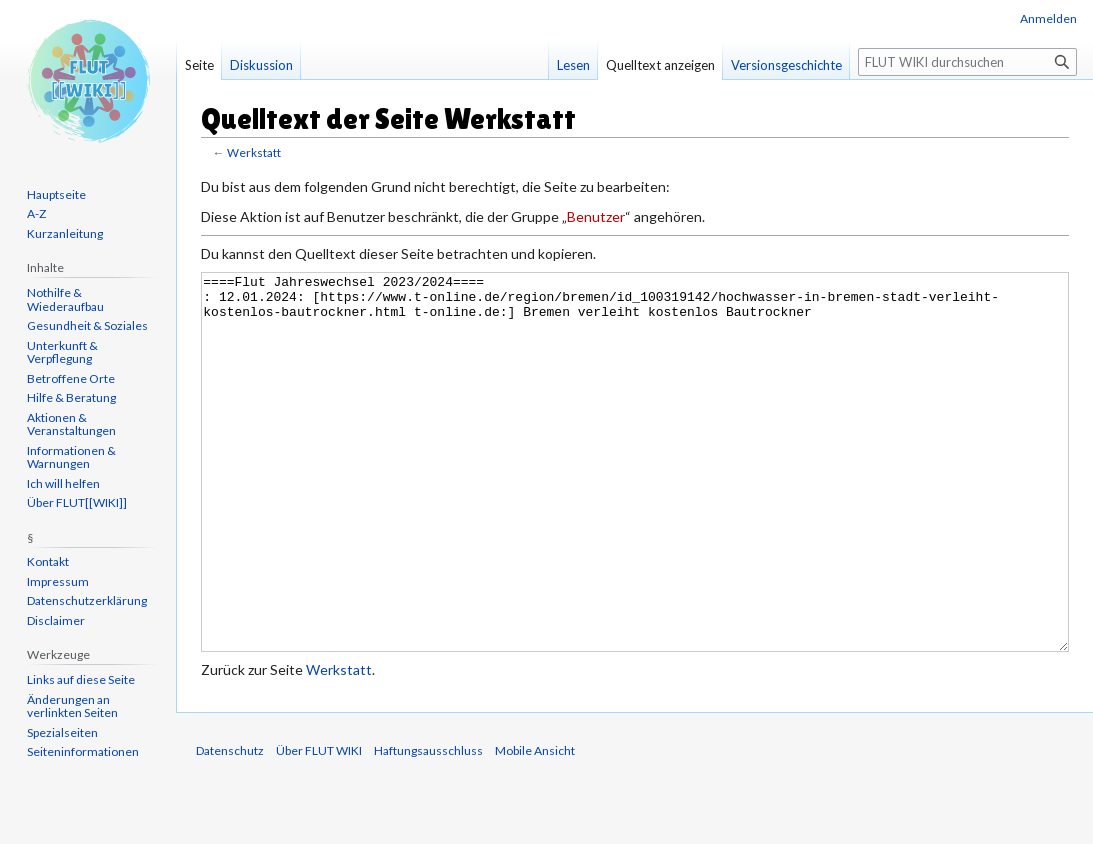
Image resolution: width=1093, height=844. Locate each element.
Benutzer (596, 216)
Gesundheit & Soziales (87, 325)
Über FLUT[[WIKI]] (77, 502)
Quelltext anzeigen (660, 65)
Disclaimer (56, 620)
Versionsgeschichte (786, 65)
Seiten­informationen (83, 751)
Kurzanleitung (65, 233)
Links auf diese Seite (81, 679)
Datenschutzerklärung (87, 600)
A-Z (36, 213)
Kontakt (48, 561)
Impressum (58, 581)
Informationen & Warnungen (71, 457)
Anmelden (1048, 18)
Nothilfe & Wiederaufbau (65, 299)
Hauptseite (56, 194)
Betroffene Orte (71, 378)
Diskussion (261, 65)
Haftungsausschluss (428, 825)
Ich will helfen (63, 483)
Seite (199, 65)
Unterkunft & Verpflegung (62, 352)
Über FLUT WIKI (319, 825)
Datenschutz (230, 825)
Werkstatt (254, 152)
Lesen (573, 65)
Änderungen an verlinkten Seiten (72, 706)
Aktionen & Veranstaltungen (71, 424)
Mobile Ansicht (535, 825)
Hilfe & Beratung (71, 397)
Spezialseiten (62, 732)
